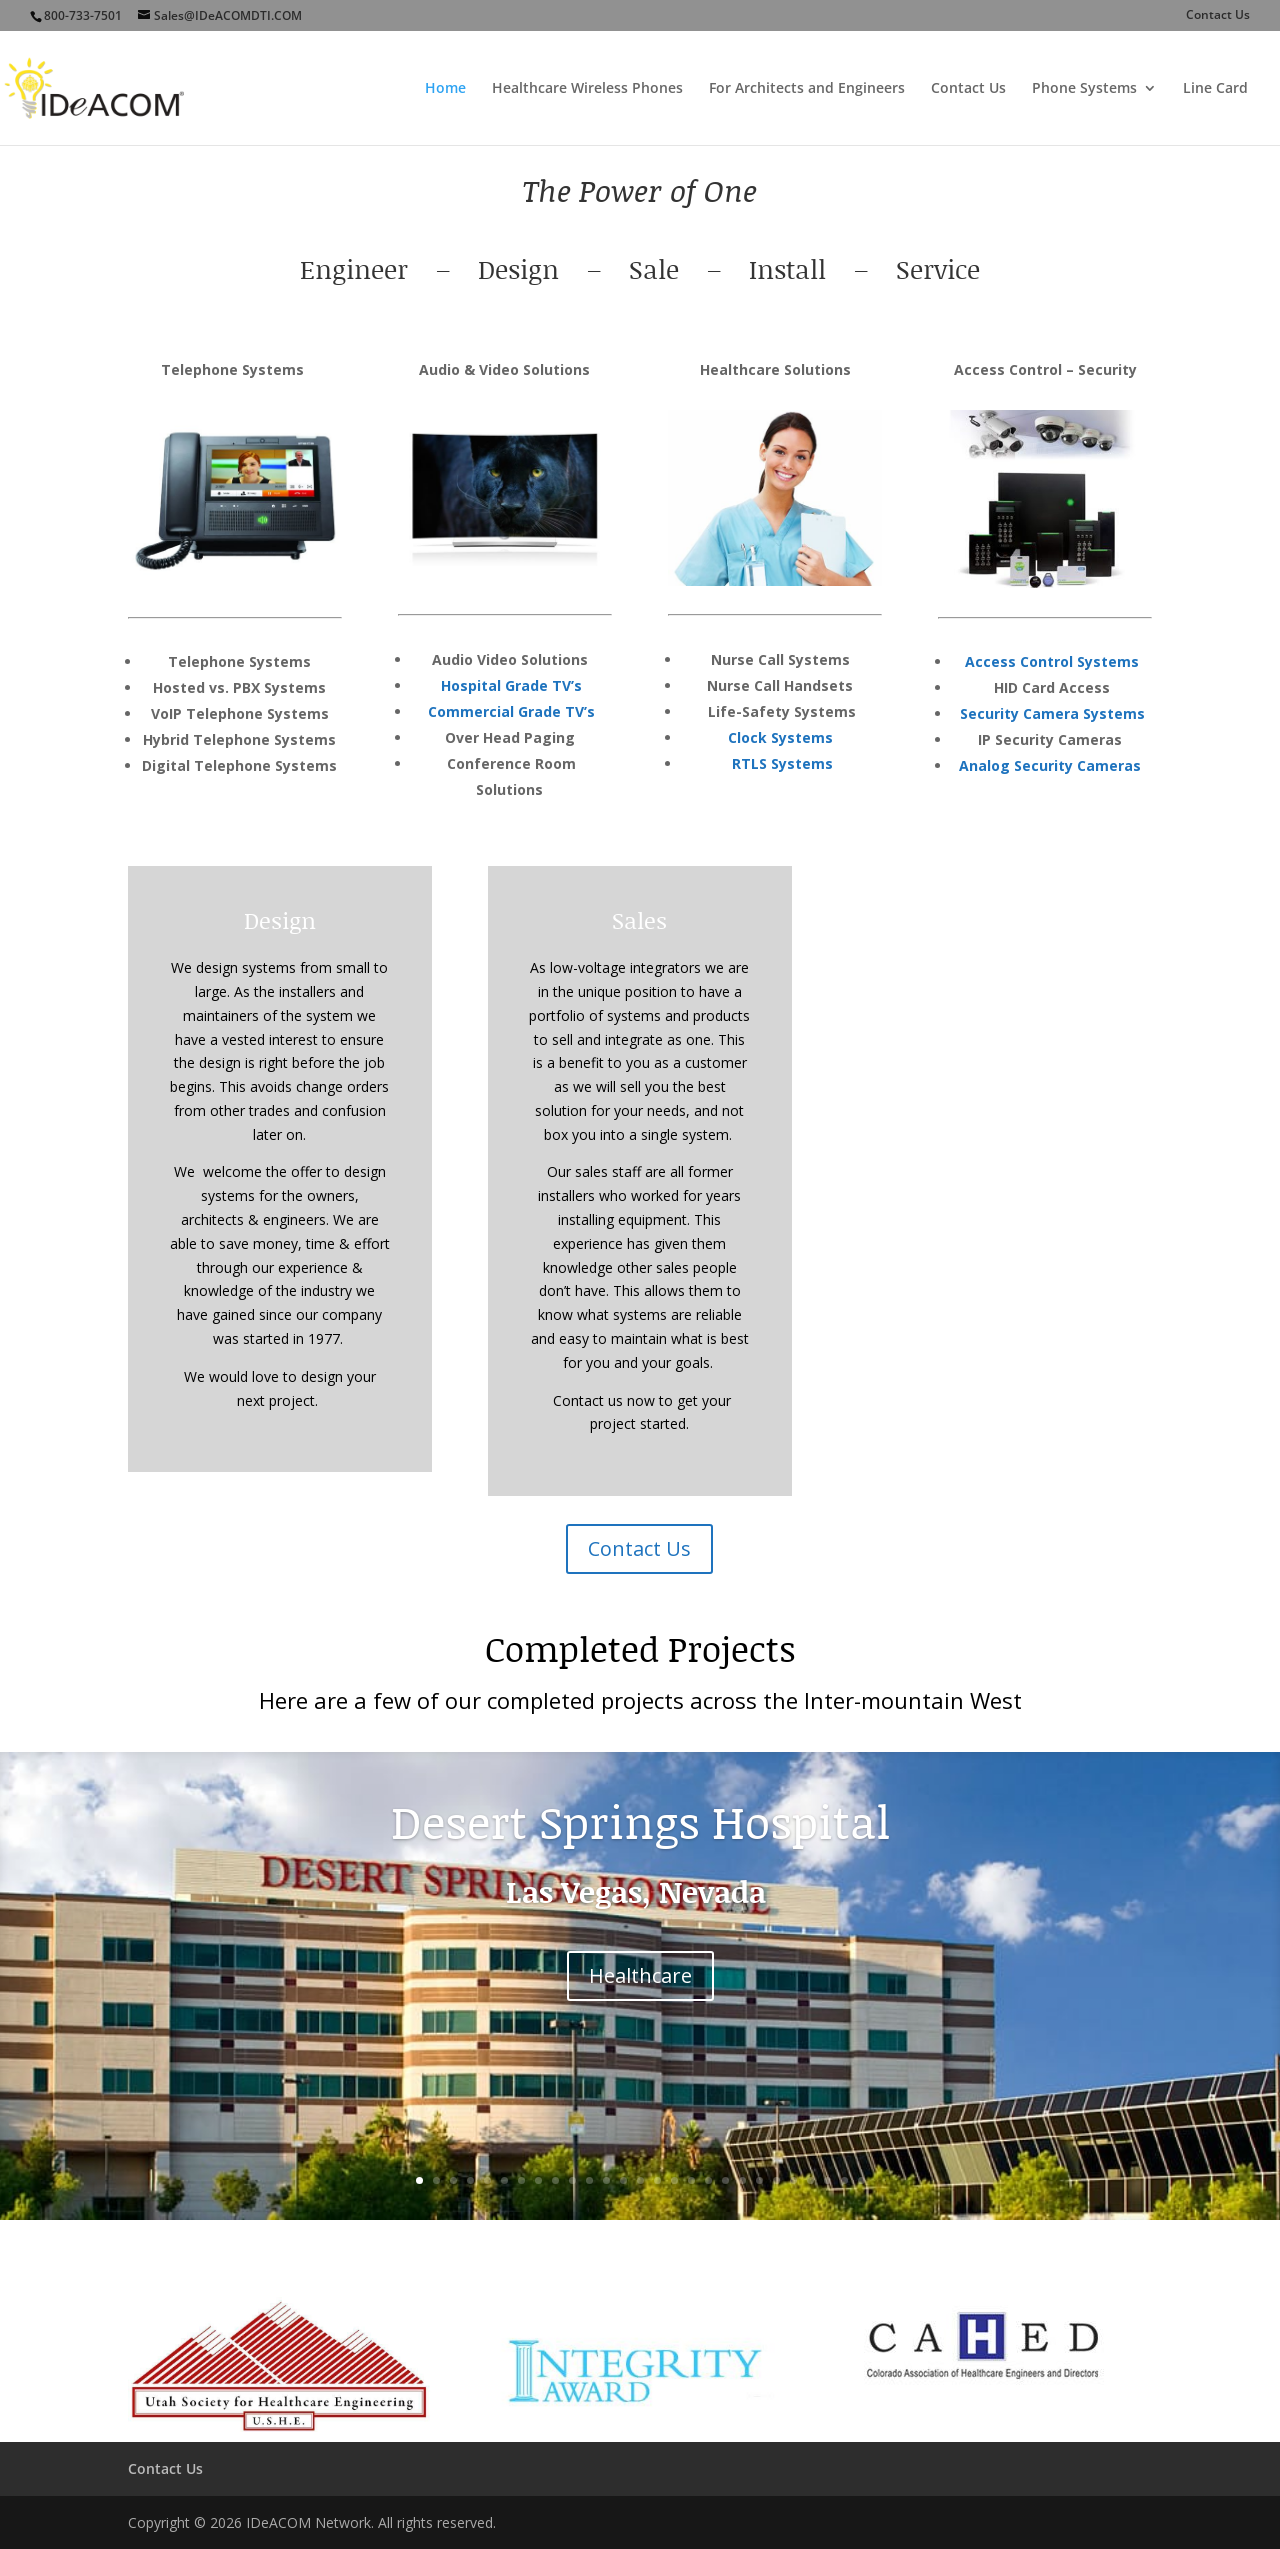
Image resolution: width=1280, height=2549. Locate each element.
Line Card (1215, 89)
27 (861, 2180)
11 (589, 2180)
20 (742, 2180)
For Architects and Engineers (807, 89)
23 (793, 2180)
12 (606, 2180)
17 (691, 2180)
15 (657, 2180)
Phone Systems (1084, 89)
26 (844, 2180)
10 (572, 2180)
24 (810, 2180)
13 (623, 2180)
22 (776, 2180)
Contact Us (1218, 16)
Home (445, 89)
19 (725, 2180)
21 (759, 2180)
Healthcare (640, 1976)
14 (640, 2180)
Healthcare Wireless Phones (587, 89)
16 (674, 2180)
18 (708, 2180)
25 (827, 2180)
